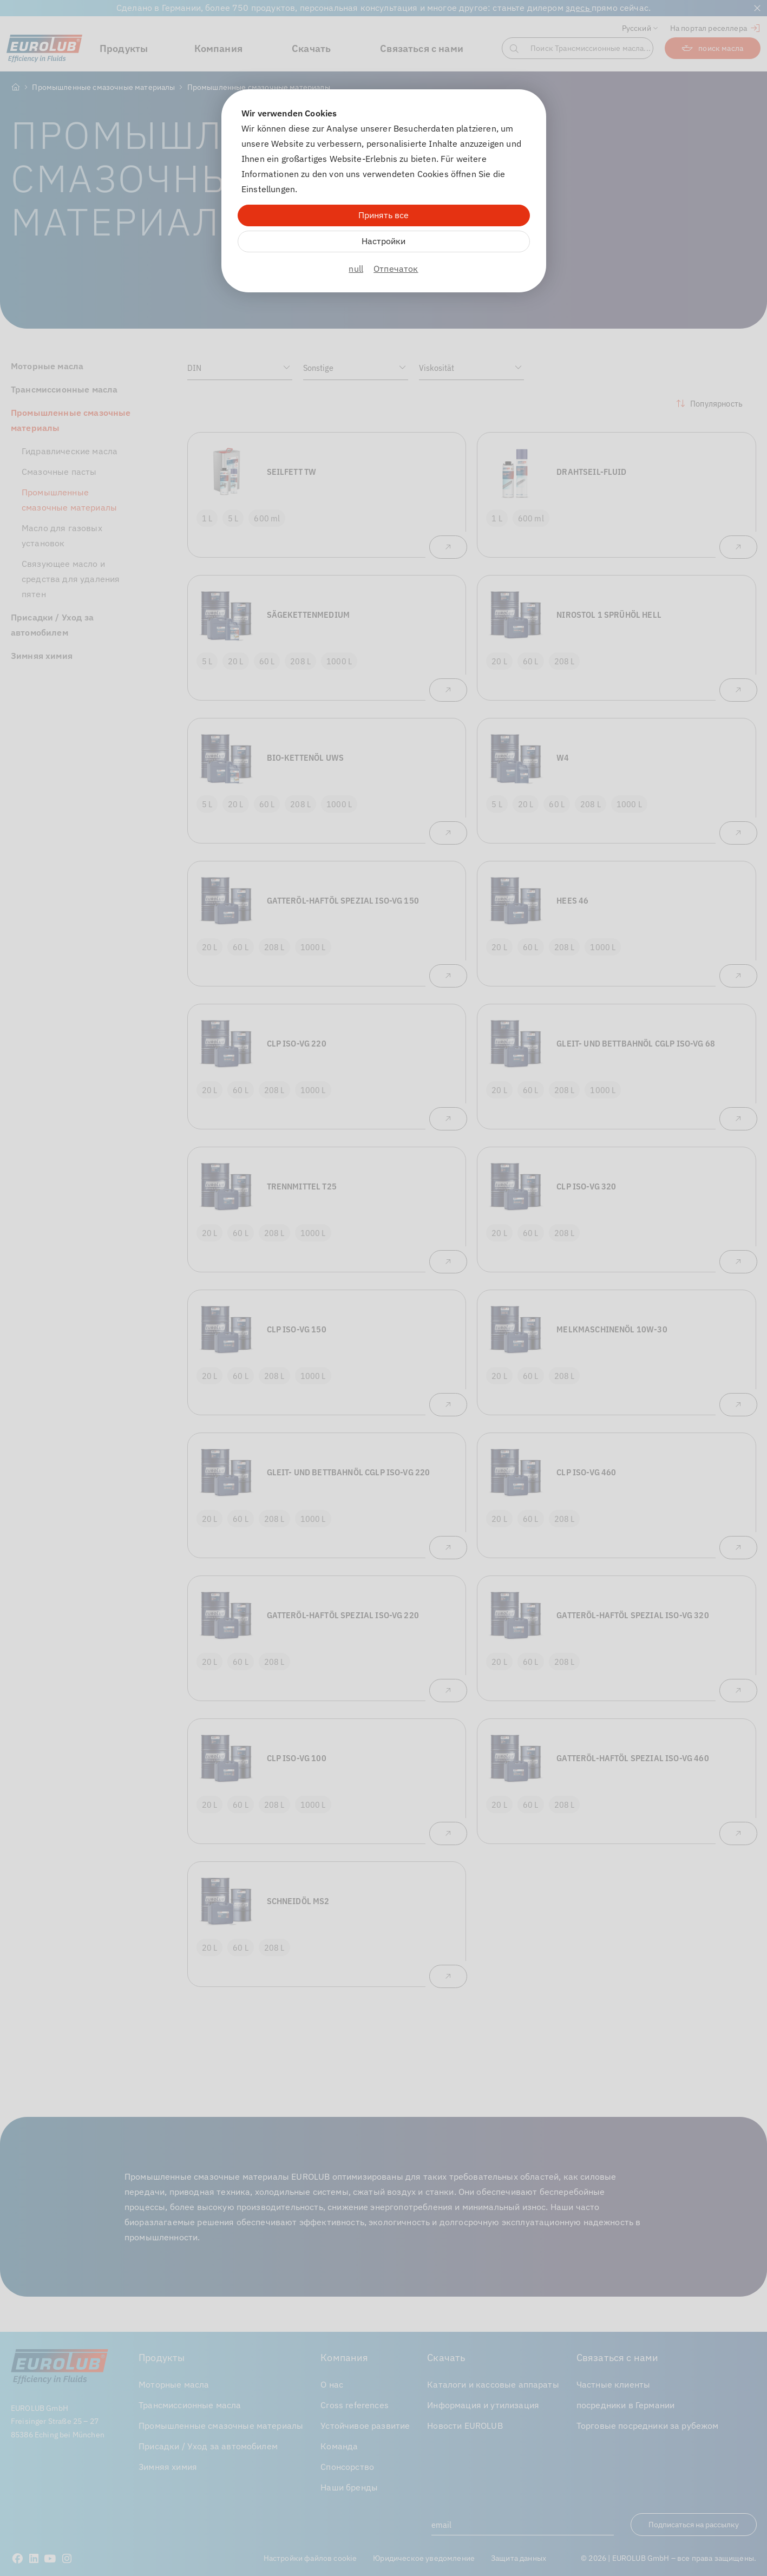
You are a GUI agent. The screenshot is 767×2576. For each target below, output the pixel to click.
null (356, 268)
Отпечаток (395, 268)
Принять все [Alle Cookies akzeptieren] (383, 215)
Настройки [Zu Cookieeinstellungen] (383, 241)
